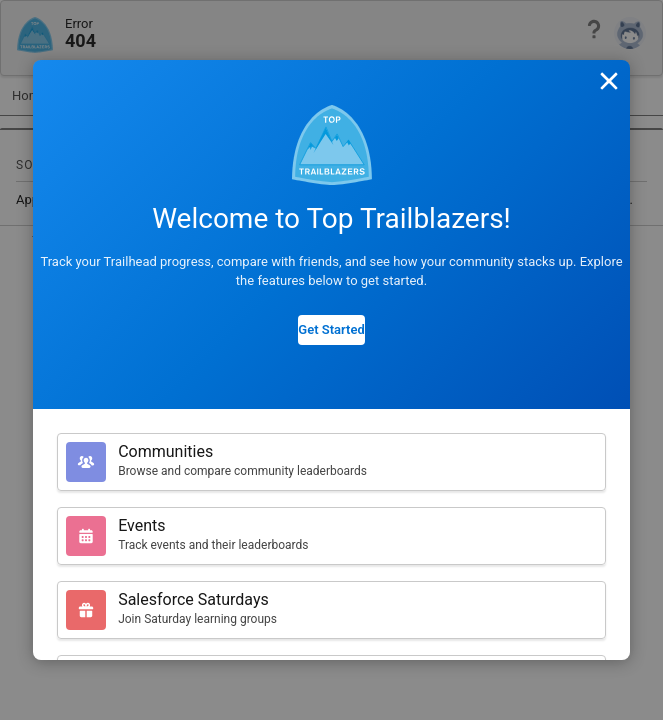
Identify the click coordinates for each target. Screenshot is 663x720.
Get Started (331, 329)
